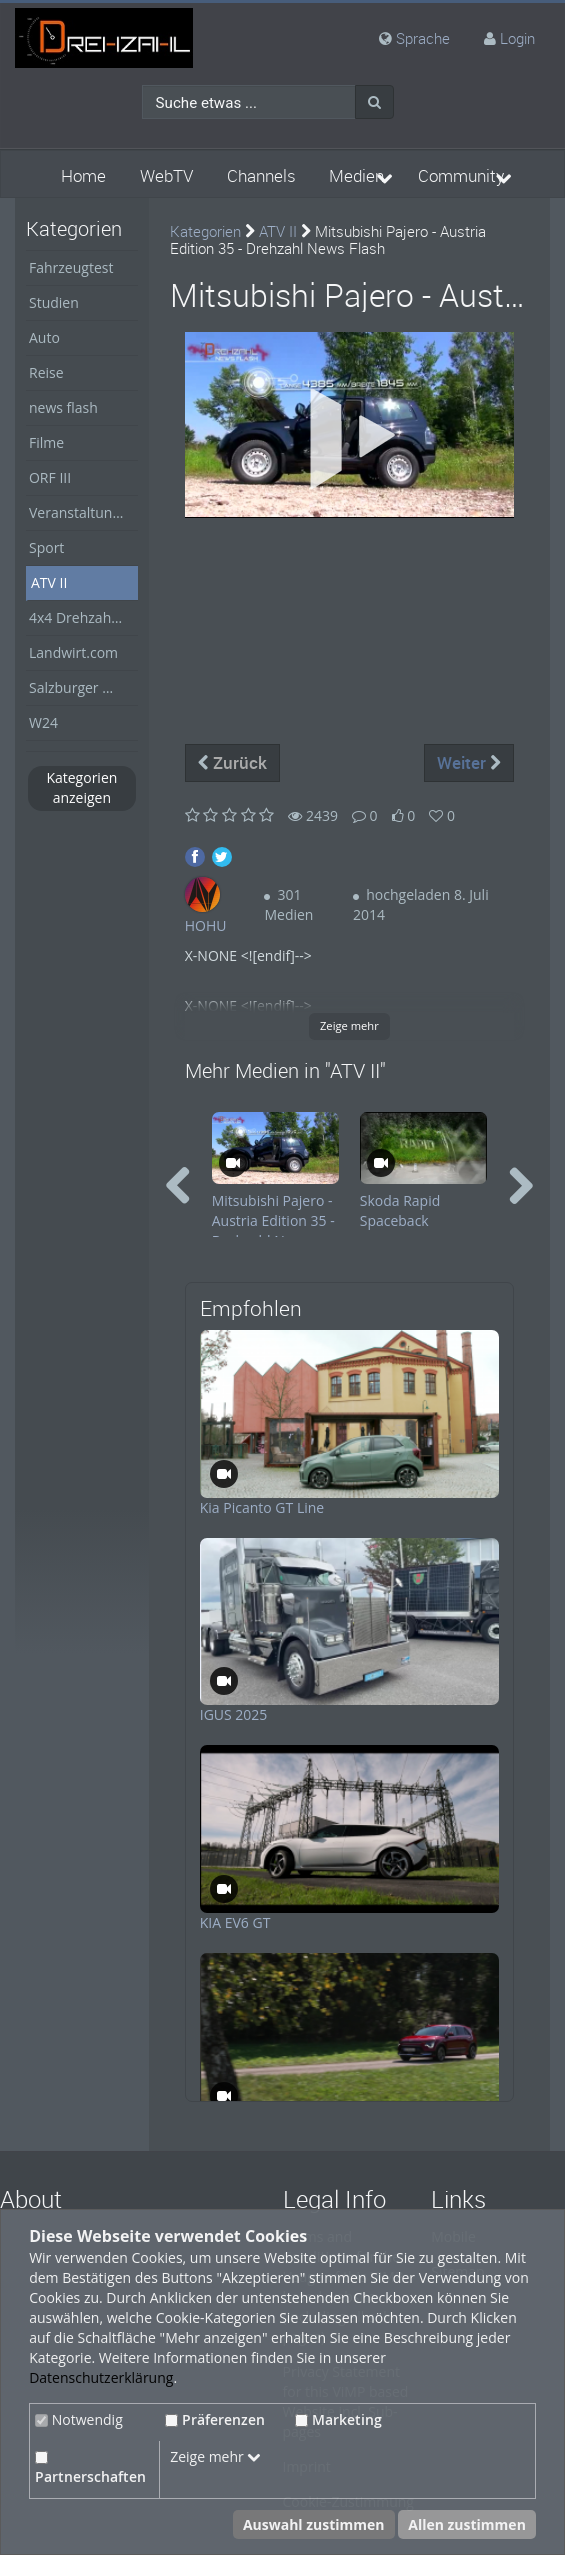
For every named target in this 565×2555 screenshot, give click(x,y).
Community (461, 175)
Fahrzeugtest (71, 267)
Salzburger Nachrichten (83, 687)
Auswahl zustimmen (314, 2524)
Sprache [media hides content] (414, 38)
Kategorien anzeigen (81, 787)
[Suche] (374, 102)
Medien (356, 175)
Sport (46, 547)
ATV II (49, 582)
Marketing (338, 2419)
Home (83, 175)
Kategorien (205, 231)
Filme (46, 442)
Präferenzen (215, 2419)
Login (517, 38)
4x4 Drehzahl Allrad (83, 617)
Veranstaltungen (82, 512)
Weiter (469, 762)
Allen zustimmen (467, 2524)
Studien (54, 302)
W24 (43, 722)
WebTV (166, 175)
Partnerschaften (90, 2468)
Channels (261, 175)
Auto (44, 337)
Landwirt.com (73, 652)
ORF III (50, 477)
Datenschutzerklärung (101, 2377)
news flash (63, 407)
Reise (46, 372)
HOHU (206, 925)
